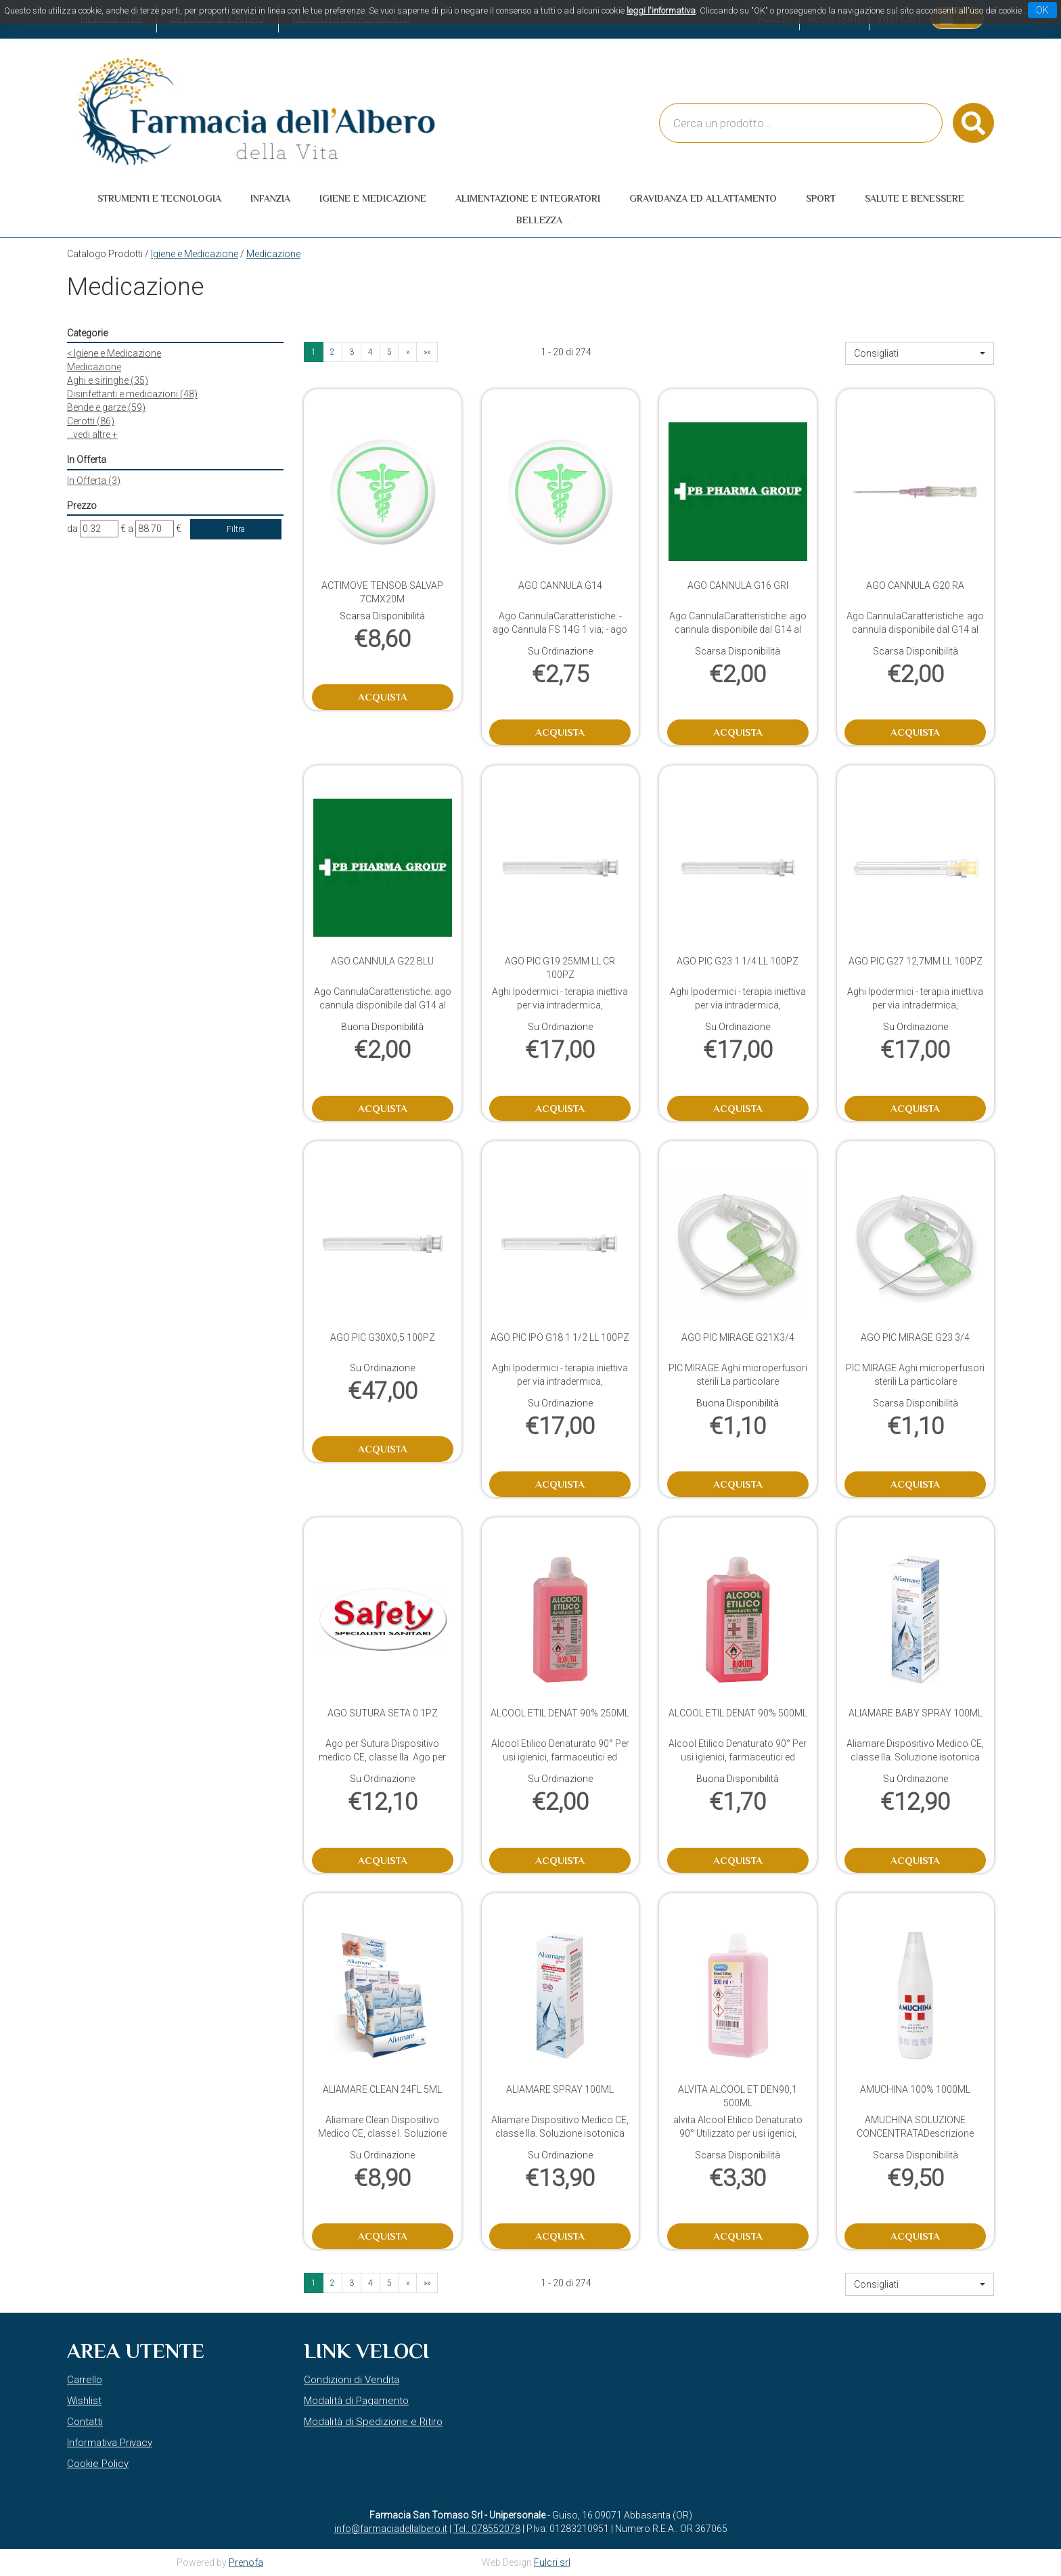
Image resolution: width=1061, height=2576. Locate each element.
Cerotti (90, 421)
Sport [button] (821, 198)
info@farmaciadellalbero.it (390, 2528)
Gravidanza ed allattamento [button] (703, 198)
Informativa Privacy (109, 2443)
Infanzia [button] (270, 198)
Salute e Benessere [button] (914, 198)
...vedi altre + (92, 434)
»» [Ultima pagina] (427, 352)
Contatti (85, 2422)
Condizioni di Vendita (351, 2380)
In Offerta (93, 480)
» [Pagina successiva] (407, 352)
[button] (919, 353)
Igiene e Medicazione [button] (372, 198)
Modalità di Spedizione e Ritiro (373, 2422)
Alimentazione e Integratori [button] (527, 198)
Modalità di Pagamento (356, 2401)
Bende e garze (106, 407)
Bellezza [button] (539, 220)
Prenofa (246, 2562)
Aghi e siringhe (107, 380)
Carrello (84, 2380)
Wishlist (84, 2401)
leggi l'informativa (661, 10)
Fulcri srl (552, 2562)
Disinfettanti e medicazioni (132, 393)
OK (1042, 10)
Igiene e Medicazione (194, 253)
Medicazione (94, 366)
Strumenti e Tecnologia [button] (159, 198)
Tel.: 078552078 (486, 2528)
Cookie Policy (98, 2464)
